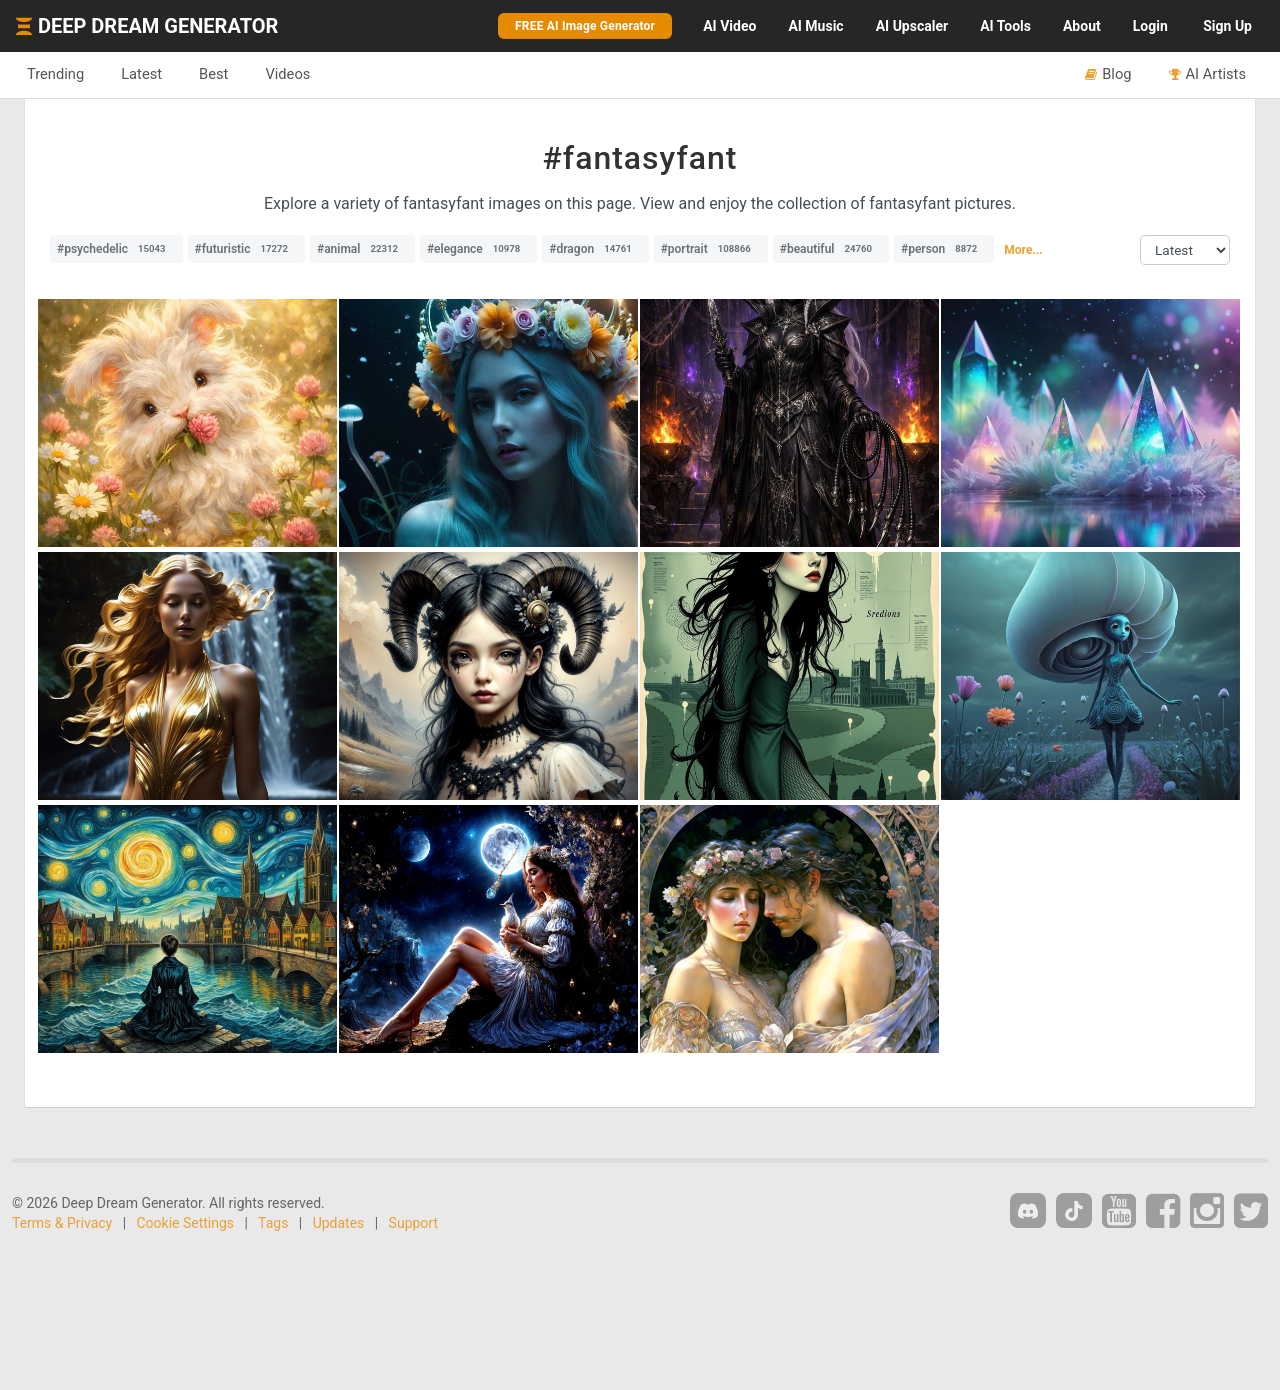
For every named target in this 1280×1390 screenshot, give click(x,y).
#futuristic (246, 249)
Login (1150, 26)
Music (815, 26)
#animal (362, 249)
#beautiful (831, 249)
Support (413, 1223)
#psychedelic (116, 249)
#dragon (595, 249)
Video (729, 26)
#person (944, 249)
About (1082, 26)
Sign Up (1227, 26)
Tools (1005, 26)
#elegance (478, 249)
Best (213, 74)
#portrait (711, 249)
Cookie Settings (186, 1223)
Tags (273, 1223)
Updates (339, 1223)
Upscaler (912, 26)
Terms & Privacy (62, 1223)
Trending (55, 74)
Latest (141, 74)
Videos (287, 74)
